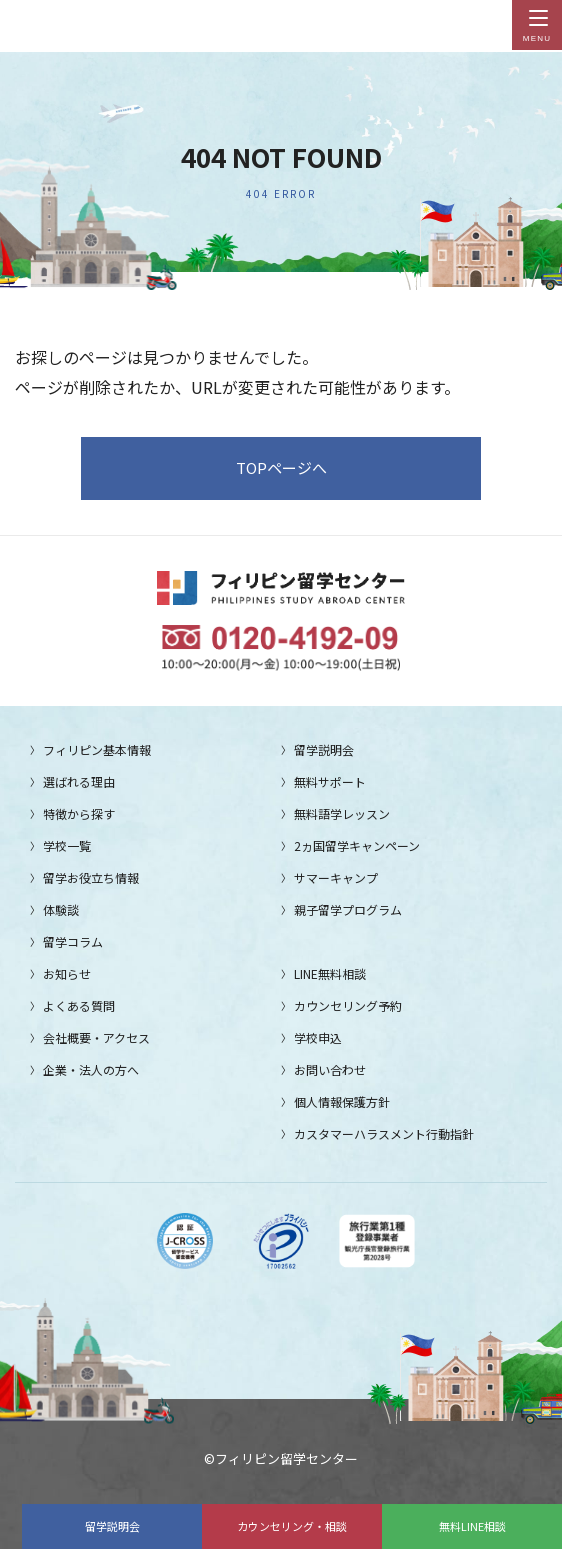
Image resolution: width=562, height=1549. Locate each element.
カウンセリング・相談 (292, 1526)
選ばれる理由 (79, 781)
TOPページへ (281, 467)
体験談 (61, 909)
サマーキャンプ (336, 877)
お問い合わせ (330, 1069)
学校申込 (318, 1037)
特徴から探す (79, 813)
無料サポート (330, 781)
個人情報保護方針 (342, 1101)
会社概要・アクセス (96, 1037)
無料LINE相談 (472, 1526)
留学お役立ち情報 (91, 877)
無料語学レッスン (342, 813)
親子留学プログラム (348, 909)
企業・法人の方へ (91, 1069)
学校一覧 (67, 845)
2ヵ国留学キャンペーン (357, 845)
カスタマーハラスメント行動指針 (384, 1133)
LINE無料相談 (330, 973)
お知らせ (67, 973)
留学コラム (73, 941)
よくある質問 (79, 1005)
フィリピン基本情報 (97, 749)
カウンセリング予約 (348, 1005)
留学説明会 (112, 1526)
